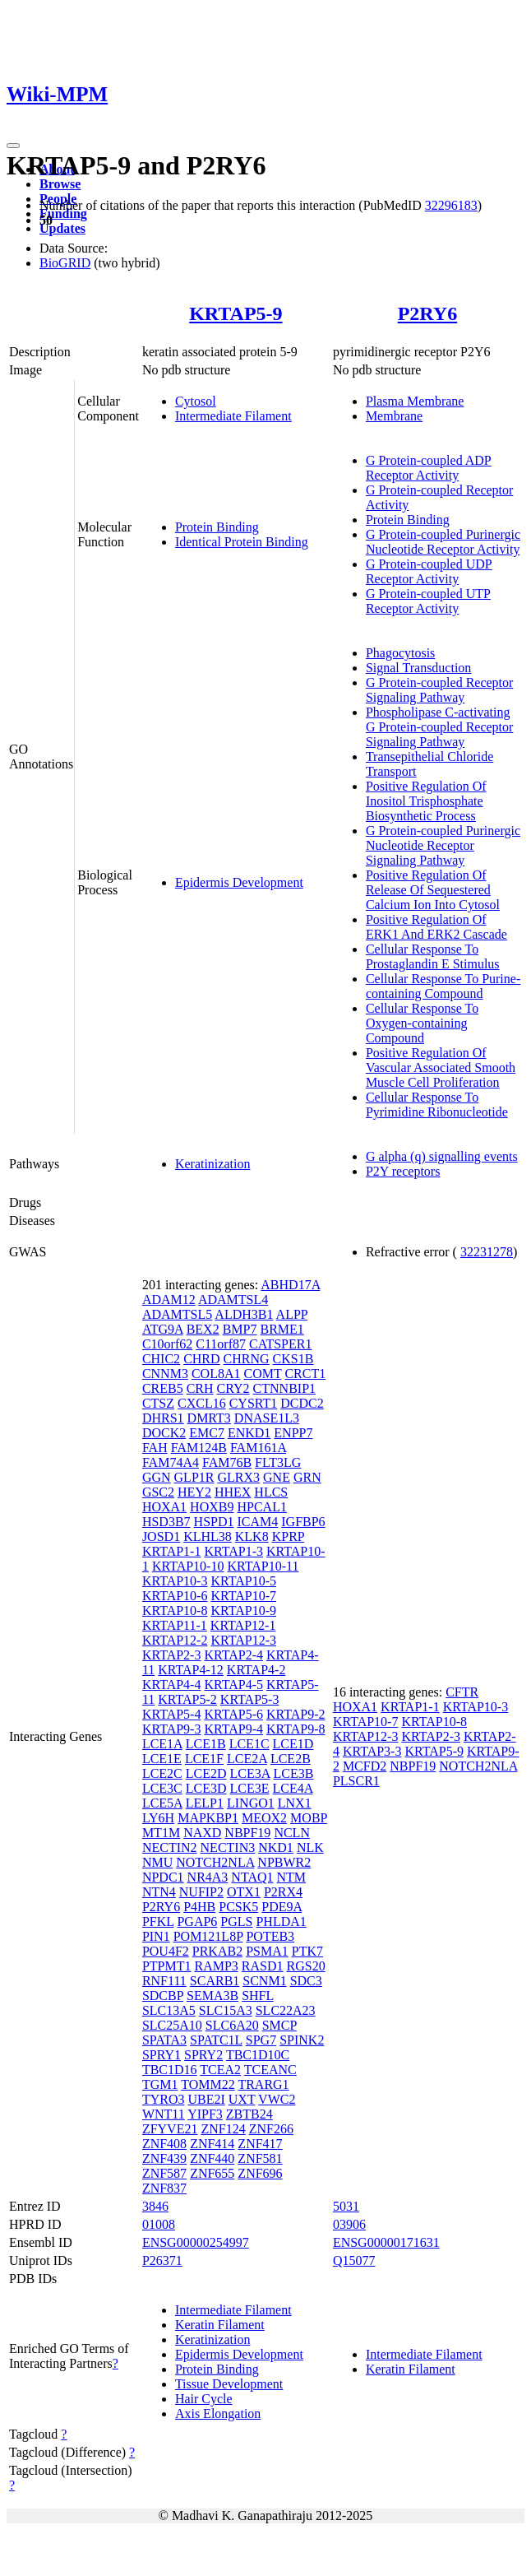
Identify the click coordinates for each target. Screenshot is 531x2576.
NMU (157, 1862)
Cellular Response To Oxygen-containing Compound (422, 1023)
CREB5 (162, 1388)
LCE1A (162, 1744)
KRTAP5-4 (171, 1714)
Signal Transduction (418, 668)
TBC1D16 (169, 2070)
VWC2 (276, 2099)
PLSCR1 (356, 1781)
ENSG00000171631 (386, 2242)
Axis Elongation (218, 2414)
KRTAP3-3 (372, 1751)
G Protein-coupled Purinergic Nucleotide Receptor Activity (443, 541)
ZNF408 (164, 2144)
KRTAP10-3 (175, 1581)
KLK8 (252, 1536)
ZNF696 (260, 2173)
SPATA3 (164, 2040)
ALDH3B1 (244, 1314)
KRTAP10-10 (188, 1566)
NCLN (292, 1833)
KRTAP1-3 (233, 1551)
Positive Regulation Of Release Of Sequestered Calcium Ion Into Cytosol (433, 890)
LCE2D (206, 1773)
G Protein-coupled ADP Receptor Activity (429, 467)
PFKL (158, 1922)
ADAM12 (169, 1300)
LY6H (158, 1818)
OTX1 (244, 1892)
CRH (200, 1388)
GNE (276, 1477)
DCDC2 (301, 1403)
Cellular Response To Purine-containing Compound (443, 986)
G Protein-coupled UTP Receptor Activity (428, 601)
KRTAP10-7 (243, 1596)
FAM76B (227, 1462)
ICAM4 (257, 1522)
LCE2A (247, 1759)
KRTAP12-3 (243, 1640)
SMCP (279, 2025)
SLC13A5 (169, 2010)
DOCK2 (164, 1433)
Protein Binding (217, 527)
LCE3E (250, 1788)
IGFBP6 (303, 1522)
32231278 (486, 1252)
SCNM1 (264, 1981)
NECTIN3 (228, 1847)
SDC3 (306, 1981)
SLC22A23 (286, 2010)
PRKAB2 (217, 1951)
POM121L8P (208, 1936)
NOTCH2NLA (215, 1862)
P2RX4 (283, 1892)
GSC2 (158, 1492)
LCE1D (293, 1744)
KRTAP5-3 (249, 1699)
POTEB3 (270, 1936)
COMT (262, 1374)
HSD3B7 (166, 1522)
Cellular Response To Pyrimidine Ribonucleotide (437, 1104)
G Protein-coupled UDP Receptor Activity (429, 571)
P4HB (199, 1907)
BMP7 (240, 1329)
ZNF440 (212, 2158)
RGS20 (306, 1966)
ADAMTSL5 (177, 1314)
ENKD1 (249, 1433)
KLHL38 (207, 1536)
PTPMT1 (167, 1966)
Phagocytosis (400, 653)
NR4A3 (208, 1877)
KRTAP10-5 (243, 1581)
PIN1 (156, 1936)
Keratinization (213, 1164)
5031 (346, 2206)
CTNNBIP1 (284, 1388)
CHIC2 (161, 1359)
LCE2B (290, 1759)
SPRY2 (203, 2055)
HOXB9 (211, 1507)
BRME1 (281, 1329)
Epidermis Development (239, 882)
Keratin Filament (220, 2325)
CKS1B (293, 1359)
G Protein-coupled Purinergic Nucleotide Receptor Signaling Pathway (443, 845)
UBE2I (205, 2099)
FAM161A (258, 1448)
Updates (62, 228)
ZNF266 (271, 2129)
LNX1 (295, 1803)
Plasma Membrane (415, 401)
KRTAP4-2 (256, 1670)
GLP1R (194, 1477)
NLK (310, 1847)
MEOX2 (264, 1818)
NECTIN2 (169, 1847)
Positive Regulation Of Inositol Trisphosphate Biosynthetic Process (426, 801)
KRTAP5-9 (235, 313)
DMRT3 (209, 1418)
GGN (156, 1477)
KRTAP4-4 (171, 1685)
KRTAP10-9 (243, 1611)
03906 (349, 2224)
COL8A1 (216, 1374)
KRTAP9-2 (296, 1714)
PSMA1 (267, 1951)
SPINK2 (301, 2040)
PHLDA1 (281, 1922)
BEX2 (203, 1329)
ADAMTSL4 (233, 1300)
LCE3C (162, 1788)
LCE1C (249, 1744)
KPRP (288, 1536)
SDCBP (162, 1996)
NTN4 (159, 1892)
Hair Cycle (204, 2399)
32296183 (451, 205)
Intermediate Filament (233, 416)
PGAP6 (197, 1922)
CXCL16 (202, 1403)
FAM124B (199, 1448)
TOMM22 (208, 2084)
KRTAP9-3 (171, 1729)
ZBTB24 (249, 2114)
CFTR (462, 1692)
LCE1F (204, 1759)
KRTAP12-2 (175, 1640)
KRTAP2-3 (171, 1655)
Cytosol (195, 401)
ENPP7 (293, 1433)
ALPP (292, 1314)
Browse (60, 184)
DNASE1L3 (266, 1418)
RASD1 (263, 1966)
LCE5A (162, 1803)
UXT (242, 2099)
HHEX (233, 1492)
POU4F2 (165, 1951)
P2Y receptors (403, 1171)
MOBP (308, 1818)
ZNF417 (260, 2144)
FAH (155, 1448)
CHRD (201, 1359)
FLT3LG (278, 1462)
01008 (158, 2224)
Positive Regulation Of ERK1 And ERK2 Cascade (436, 926)
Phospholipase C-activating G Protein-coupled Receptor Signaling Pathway (440, 727)
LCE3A (250, 1773)
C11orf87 (221, 1344)
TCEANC (270, 2070)
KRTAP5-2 (187, 1699)
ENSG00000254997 (195, 2242)
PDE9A (281, 1907)
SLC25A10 (172, 2025)
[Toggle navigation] (13, 145)
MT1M (161, 1833)
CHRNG (247, 1359)
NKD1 (275, 1847)
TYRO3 (163, 2099)
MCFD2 (364, 1766)
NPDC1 (163, 1877)
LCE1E (162, 1759)
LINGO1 (251, 1803)
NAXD (202, 1833)
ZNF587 (164, 2173)
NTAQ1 (252, 1877)
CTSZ (158, 1403)
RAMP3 (216, 1966)
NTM (292, 1877)
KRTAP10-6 (175, 1596)
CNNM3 (165, 1374)
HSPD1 (214, 1522)
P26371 (162, 2260)
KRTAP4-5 (233, 1685)
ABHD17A (290, 1285)
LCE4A (293, 1788)
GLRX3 (238, 1477)
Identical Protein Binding (241, 542)
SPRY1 (161, 2055)
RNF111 (164, 1981)
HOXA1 (164, 1507)
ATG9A (162, 1329)
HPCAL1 (261, 1507)
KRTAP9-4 (233, 1729)
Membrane (394, 416)
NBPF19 (247, 1833)
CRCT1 (305, 1374)
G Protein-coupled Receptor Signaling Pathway (440, 689)
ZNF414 (212, 2144)
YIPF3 (205, 2114)
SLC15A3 (225, 2010)
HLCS (271, 1492)
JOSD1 (161, 1536)
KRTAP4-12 (191, 1670)
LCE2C (162, 1773)
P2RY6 (427, 313)
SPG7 (261, 2040)
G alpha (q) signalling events (442, 1156)
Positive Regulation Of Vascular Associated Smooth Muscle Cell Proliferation (440, 1067)
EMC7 (206, 1433)
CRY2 (233, 1388)
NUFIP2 (201, 1892)
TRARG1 (263, 2084)
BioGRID (64, 263)
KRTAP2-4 (233, 1655)
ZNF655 (212, 2173)
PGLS (236, 1922)
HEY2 (194, 1492)
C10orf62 (167, 1344)
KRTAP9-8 (296, 1729)
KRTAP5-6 (233, 1714)
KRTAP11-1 (174, 1625)
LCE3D (206, 1788)
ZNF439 (164, 2158)
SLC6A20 (232, 2025)
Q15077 (354, 2260)
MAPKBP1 (208, 1818)
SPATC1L (216, 2040)
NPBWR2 (284, 1862)
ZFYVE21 (170, 2129)
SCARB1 (214, 1981)
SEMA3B (212, 1996)
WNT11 (163, 2114)
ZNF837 (164, 2188)
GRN (307, 1477)
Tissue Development (229, 2384)
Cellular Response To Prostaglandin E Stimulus (433, 956)
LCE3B (293, 1773)
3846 (155, 2206)
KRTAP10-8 (175, 1611)
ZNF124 (223, 2129)
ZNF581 (260, 2158)
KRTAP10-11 (262, 1566)
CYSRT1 (253, 1403)
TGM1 (160, 2084)
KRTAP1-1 (171, 1551)
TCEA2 (220, 2070)
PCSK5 (238, 1907)
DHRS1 (163, 1418)
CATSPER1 (280, 1344)
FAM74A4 (170, 1462)
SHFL (258, 1996)
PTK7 (307, 1951)
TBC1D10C (257, 2055)
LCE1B (206, 1744)
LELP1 (205, 1803)
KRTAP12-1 (243, 1625)
